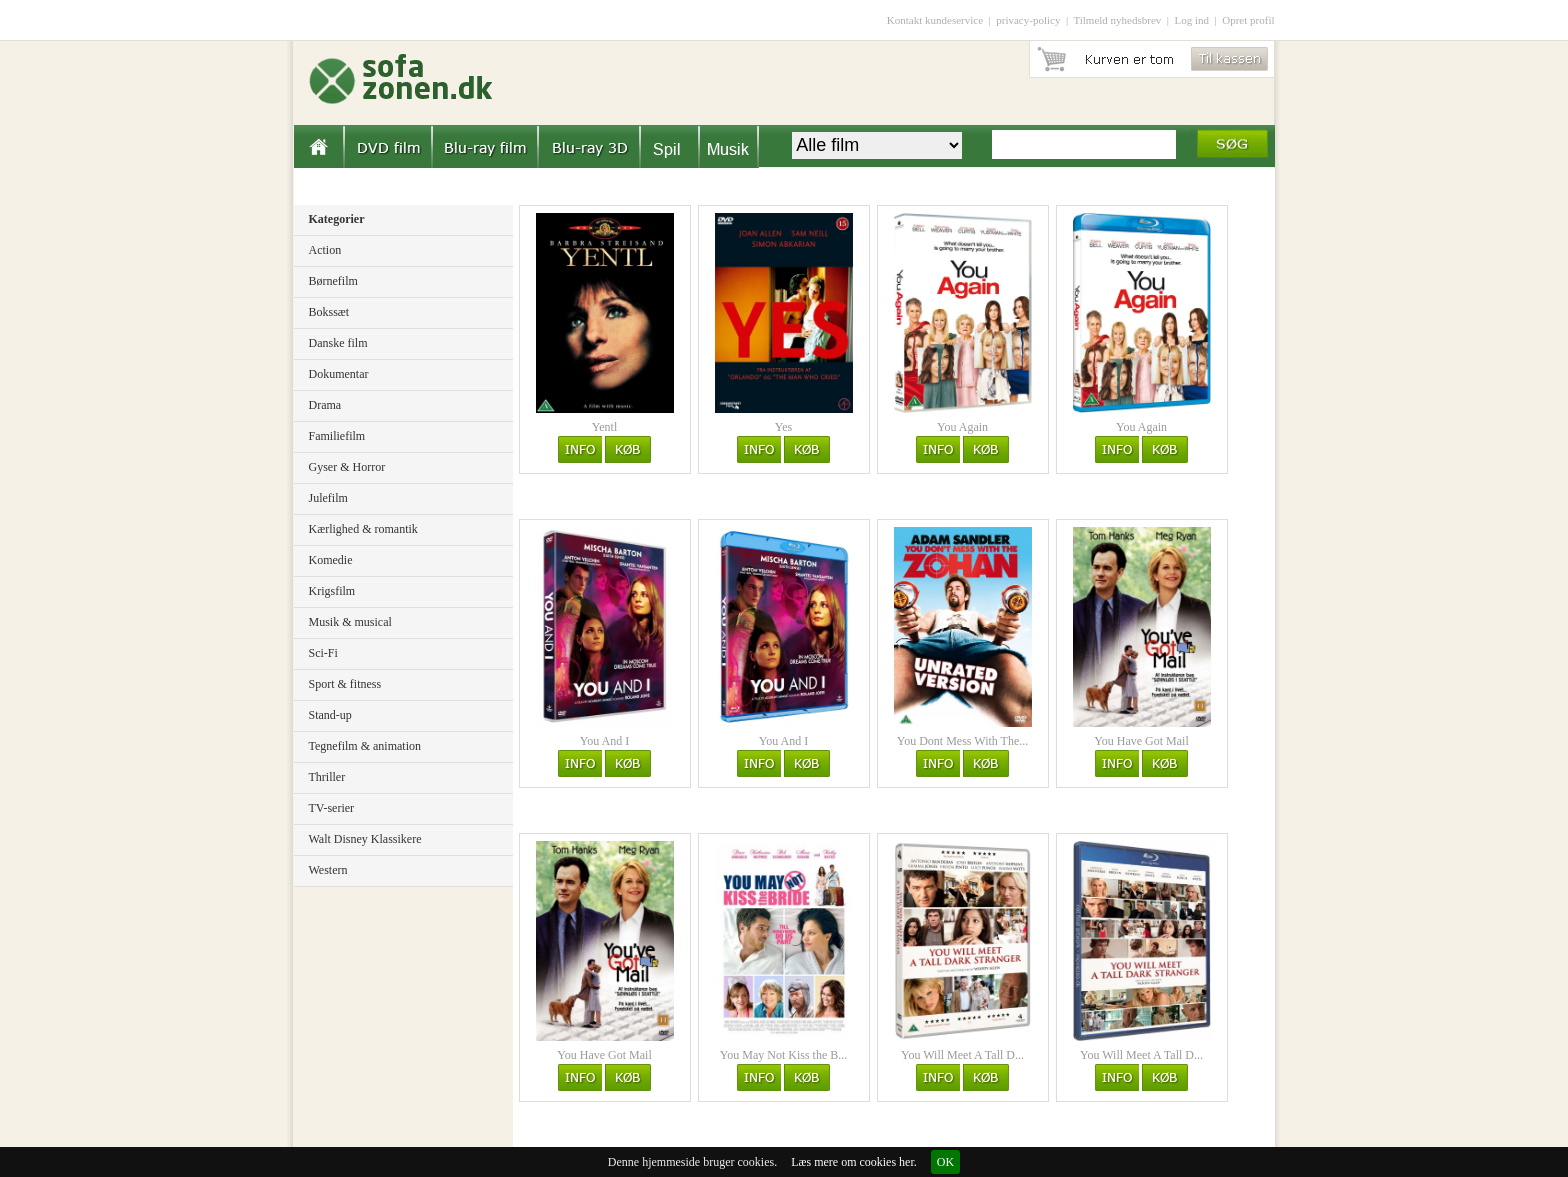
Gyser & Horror (347, 467)
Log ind (1192, 20)
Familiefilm (337, 436)
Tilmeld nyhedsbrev (1117, 20)
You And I (604, 741)
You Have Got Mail (1141, 741)
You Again (962, 427)
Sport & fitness (345, 684)
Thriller (327, 777)
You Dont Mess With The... (963, 741)
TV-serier (332, 808)
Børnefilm (333, 281)
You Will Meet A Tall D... (962, 1055)
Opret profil (1248, 20)
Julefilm (328, 498)
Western (328, 870)
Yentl (604, 427)
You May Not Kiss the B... (783, 1055)
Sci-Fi (323, 653)
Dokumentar (339, 374)
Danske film (338, 343)
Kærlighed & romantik (363, 529)
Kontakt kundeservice (935, 20)
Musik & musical (350, 622)
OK (945, 1162)
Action (325, 250)
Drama (325, 405)
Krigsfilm (332, 591)
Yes (783, 427)
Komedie (331, 560)
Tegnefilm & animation (365, 746)
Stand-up (330, 715)
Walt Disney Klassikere (365, 839)
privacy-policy (1028, 20)
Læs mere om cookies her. (854, 1162)
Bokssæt (329, 312)
